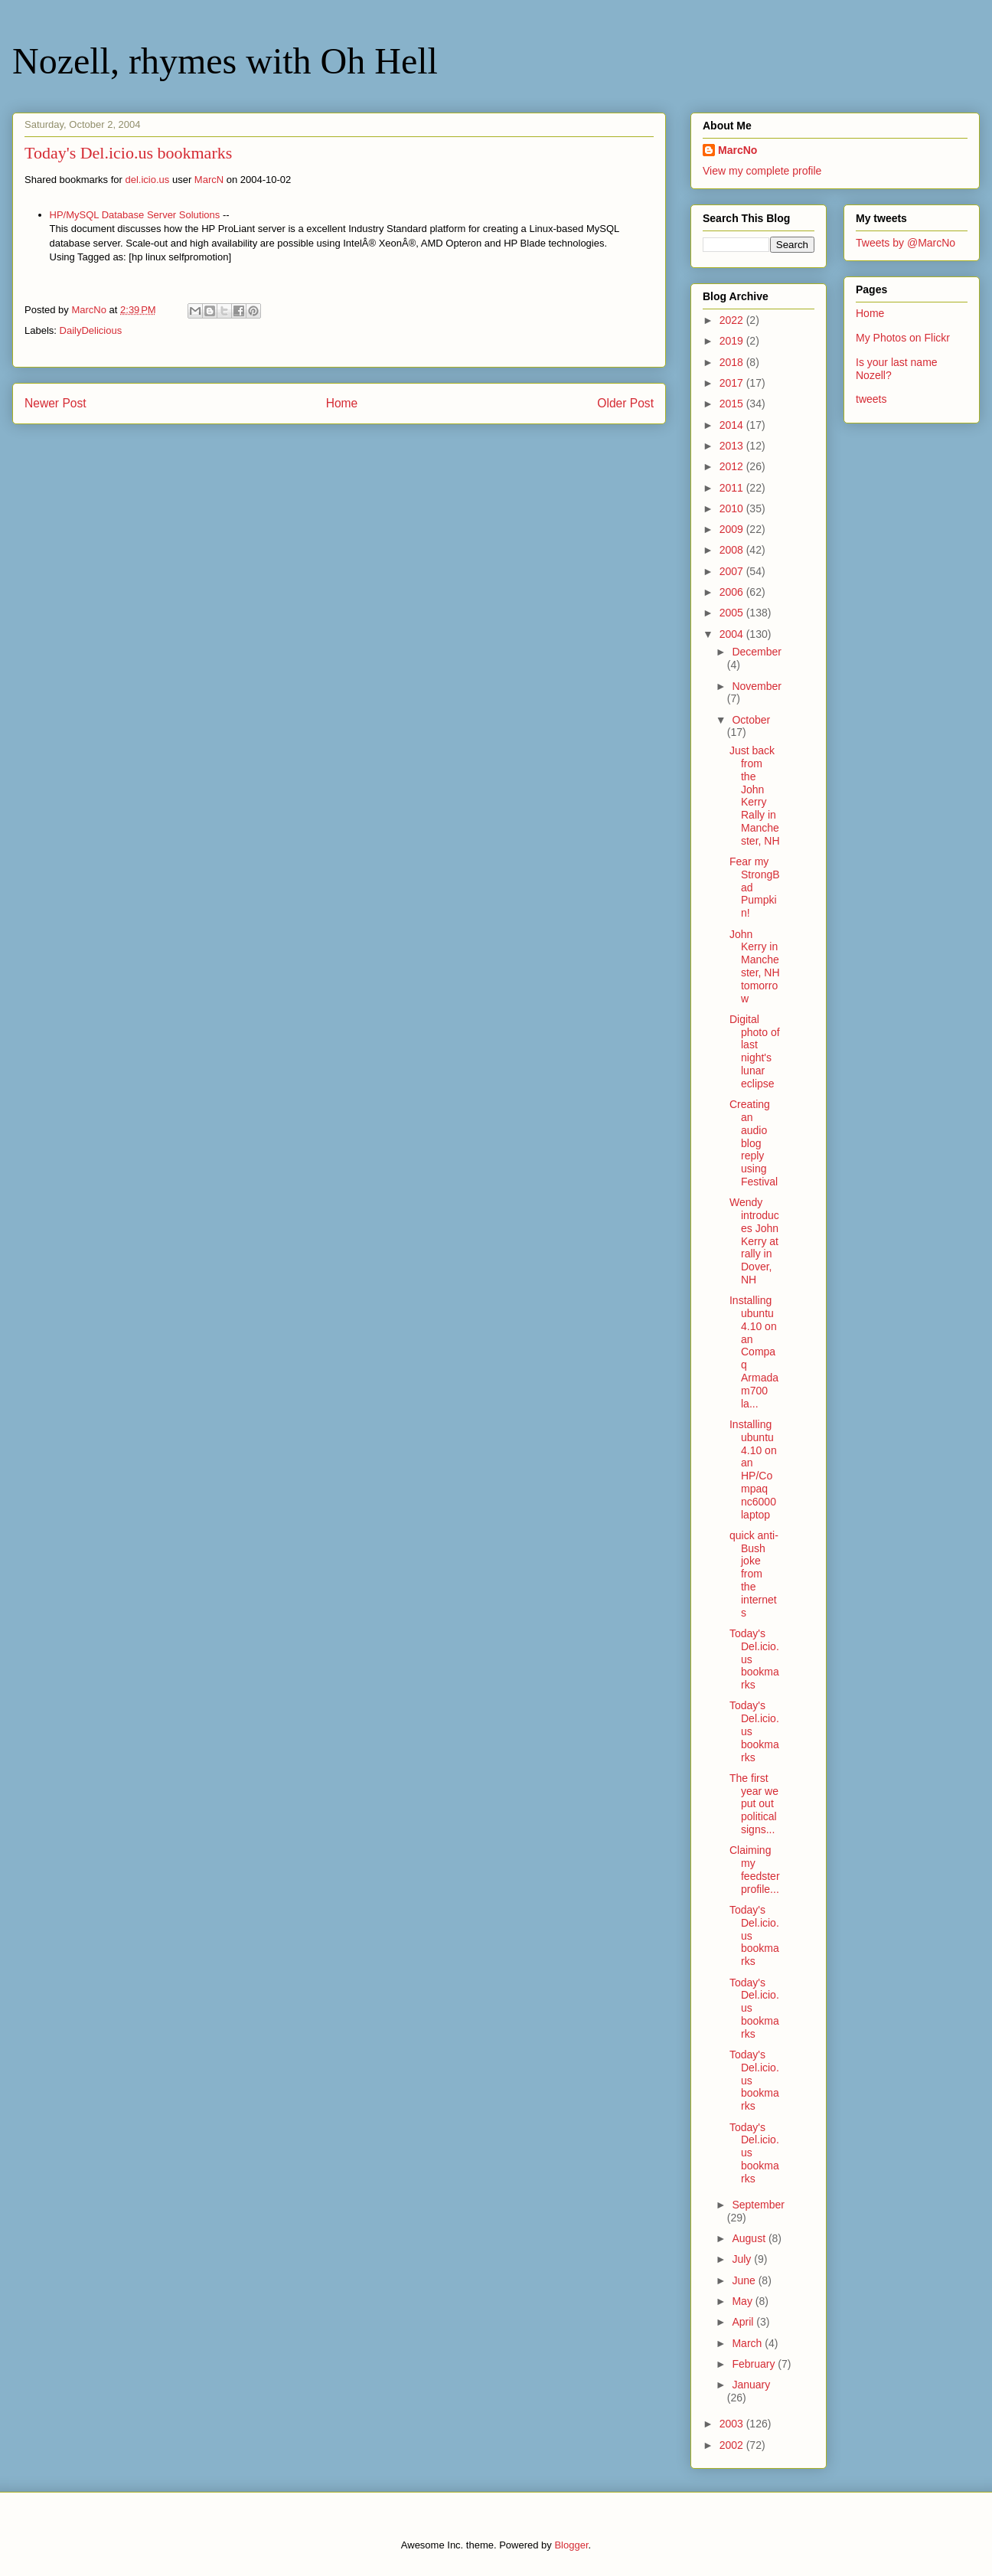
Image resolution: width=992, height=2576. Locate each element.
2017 (733, 383)
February (755, 2364)
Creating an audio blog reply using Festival (753, 1143)
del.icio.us (148, 179)
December (757, 652)
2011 (733, 488)
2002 (733, 2445)
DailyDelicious (91, 330)
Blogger (571, 2545)
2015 (733, 403)
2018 (733, 362)
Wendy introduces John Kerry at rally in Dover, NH (754, 1241)
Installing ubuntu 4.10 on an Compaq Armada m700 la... (753, 1351)
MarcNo (737, 150)
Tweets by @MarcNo (905, 243)
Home (342, 403)
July (743, 2259)
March (748, 2343)
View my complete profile (762, 171)
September (758, 2204)
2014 (733, 425)
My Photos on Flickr (903, 338)
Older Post (625, 403)
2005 (733, 612)
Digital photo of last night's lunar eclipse (754, 1051)
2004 (733, 634)
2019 (733, 341)
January (751, 2384)
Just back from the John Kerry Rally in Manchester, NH (754, 795)
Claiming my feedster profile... (754, 1869)
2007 (733, 571)
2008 (733, 550)
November (757, 686)
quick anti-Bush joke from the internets (753, 1574)
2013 (733, 446)
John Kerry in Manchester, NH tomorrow (754, 966)
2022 (733, 320)
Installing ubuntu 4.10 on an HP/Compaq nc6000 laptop (753, 1469)
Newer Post (55, 403)
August (750, 2238)
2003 (733, 2423)
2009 (733, 529)
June (745, 2280)
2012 (733, 466)
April (744, 2322)
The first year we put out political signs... (753, 1804)
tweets (871, 399)
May (743, 2301)
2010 (733, 508)
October (751, 720)
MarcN (209, 179)
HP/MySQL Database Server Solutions (135, 215)
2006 (733, 592)
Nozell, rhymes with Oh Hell (225, 61)
